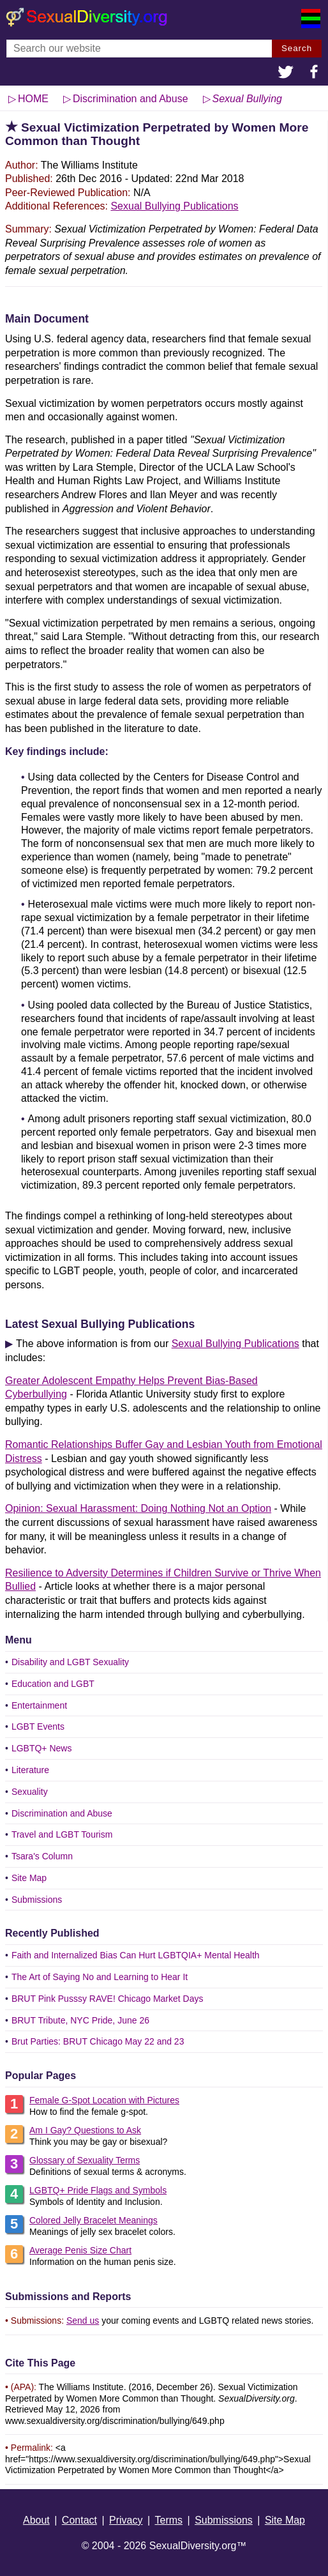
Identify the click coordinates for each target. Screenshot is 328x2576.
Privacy (125, 2520)
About (36, 2520)
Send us (82, 2320)
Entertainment (39, 1705)
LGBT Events (37, 1726)
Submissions (36, 1899)
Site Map (29, 1878)
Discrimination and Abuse (61, 1813)
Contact (79, 2520)
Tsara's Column (42, 1856)
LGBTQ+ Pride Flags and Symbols (98, 2190)
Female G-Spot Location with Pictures (104, 2100)
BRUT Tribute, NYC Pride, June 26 (80, 2020)
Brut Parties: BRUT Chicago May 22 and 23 (97, 2041)
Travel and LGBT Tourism (61, 1834)
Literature (30, 1770)
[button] (286, 73)
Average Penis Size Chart (80, 2250)
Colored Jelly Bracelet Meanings (93, 2220)
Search (296, 48)
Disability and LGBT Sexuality (70, 1662)
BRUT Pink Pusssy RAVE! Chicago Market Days (107, 1998)
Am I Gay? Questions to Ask (85, 2130)
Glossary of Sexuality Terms (84, 2160)
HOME (33, 98)
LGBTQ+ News (41, 1748)
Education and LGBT (52, 1684)
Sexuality (29, 1792)
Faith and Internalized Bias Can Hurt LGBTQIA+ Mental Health (135, 1955)
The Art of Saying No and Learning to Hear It (99, 1977)
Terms (169, 2520)
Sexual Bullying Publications (174, 206)
